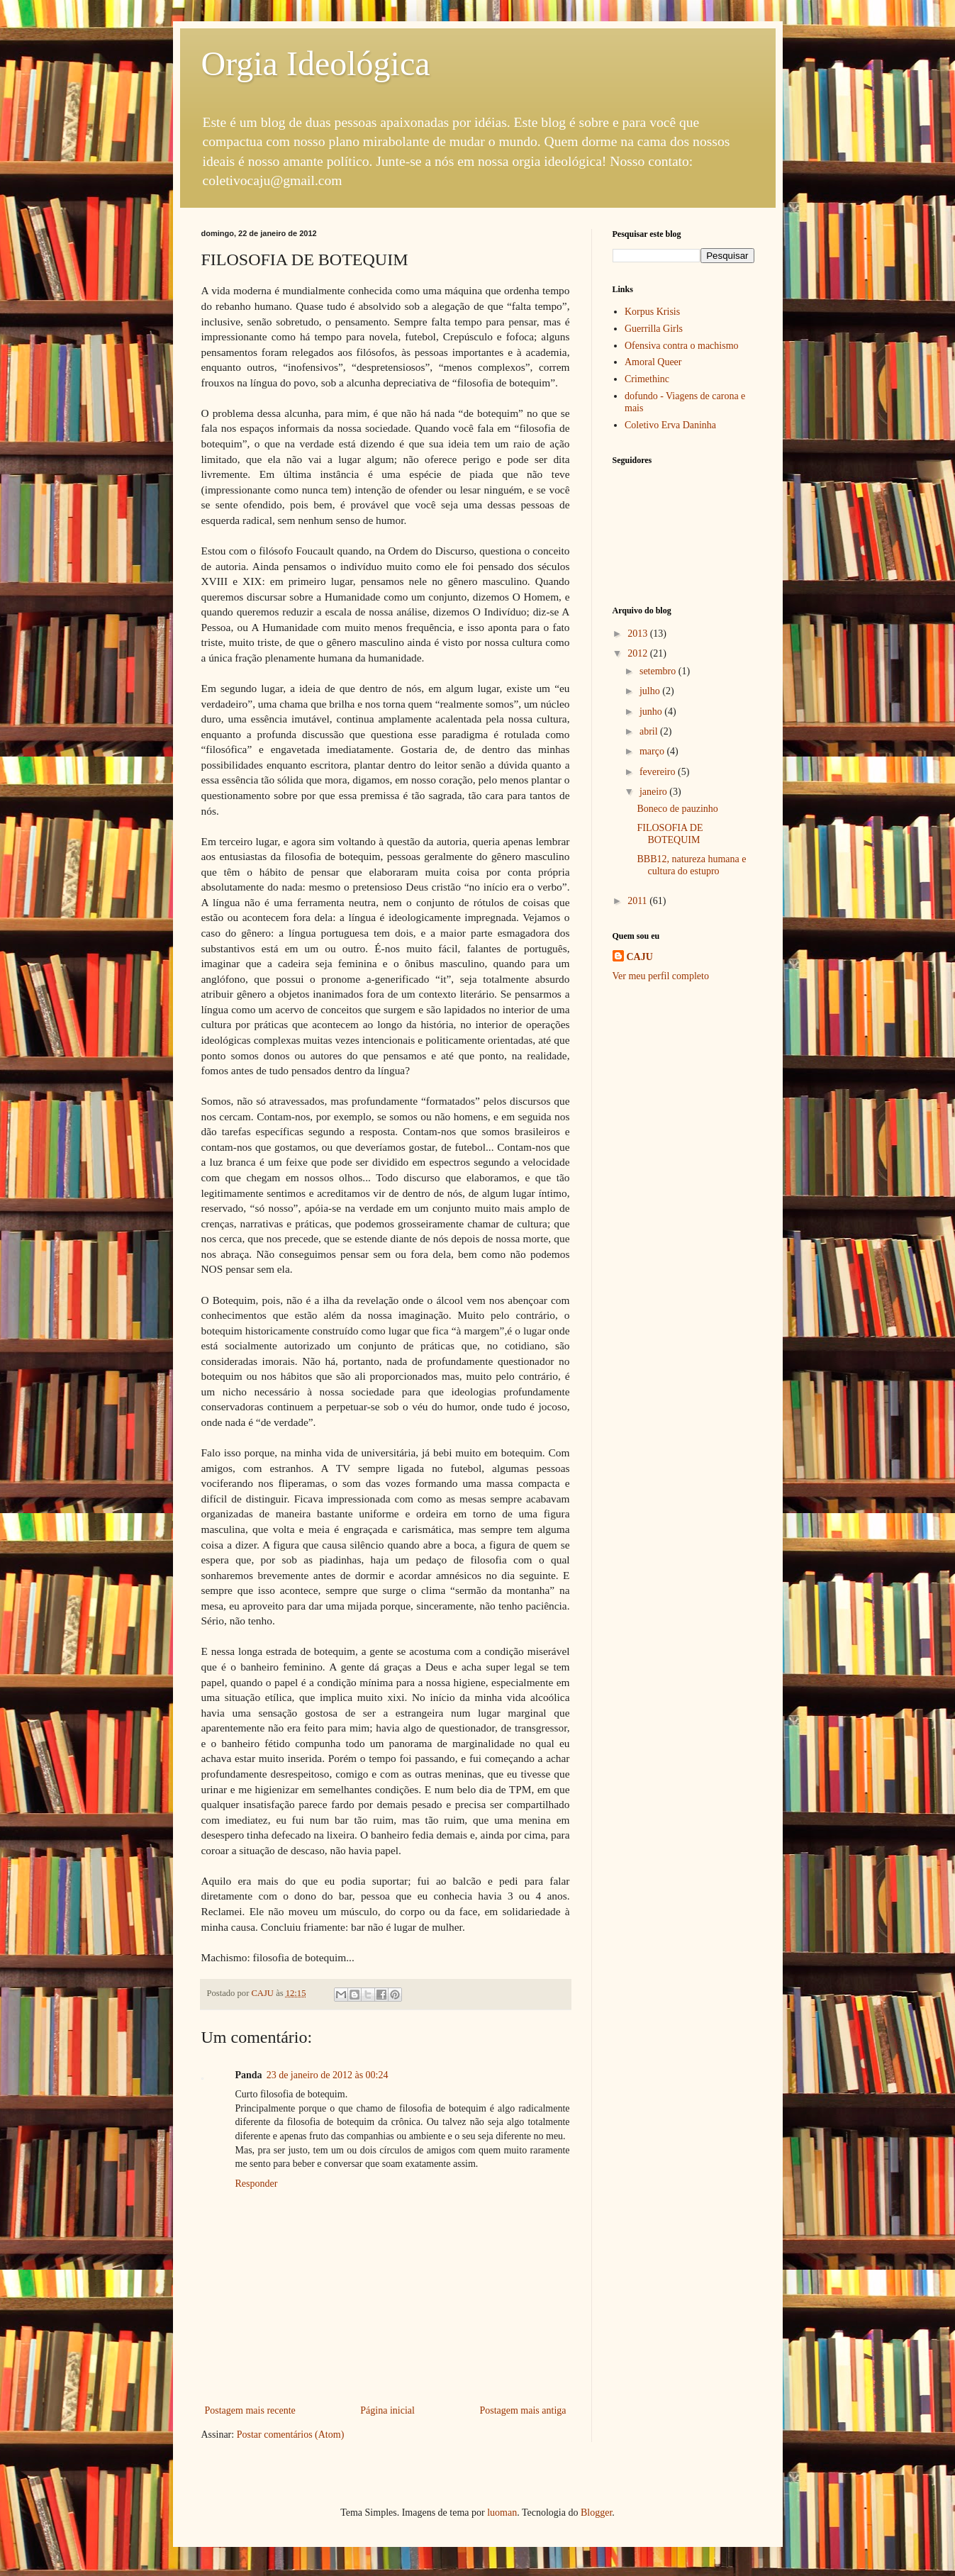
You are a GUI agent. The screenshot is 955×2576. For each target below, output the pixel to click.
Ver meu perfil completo (661, 976)
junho (652, 711)
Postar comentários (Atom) (291, 2434)
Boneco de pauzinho (677, 808)
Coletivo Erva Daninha (670, 425)
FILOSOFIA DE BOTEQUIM (670, 834)
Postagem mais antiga (522, 2410)
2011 (638, 901)
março (653, 751)
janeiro (654, 791)
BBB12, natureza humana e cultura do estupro (691, 865)
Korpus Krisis (652, 311)
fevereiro (659, 771)
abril (650, 731)
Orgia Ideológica (315, 63)
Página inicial (387, 2410)
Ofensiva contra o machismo (682, 345)
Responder (256, 2183)
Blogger (596, 2512)
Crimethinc (647, 379)
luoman (502, 2512)
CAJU (640, 957)
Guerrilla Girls (654, 328)
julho (651, 691)
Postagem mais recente (250, 2410)
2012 (638, 653)
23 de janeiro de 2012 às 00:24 (328, 2075)
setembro (659, 671)
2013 (638, 633)
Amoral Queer (653, 362)
